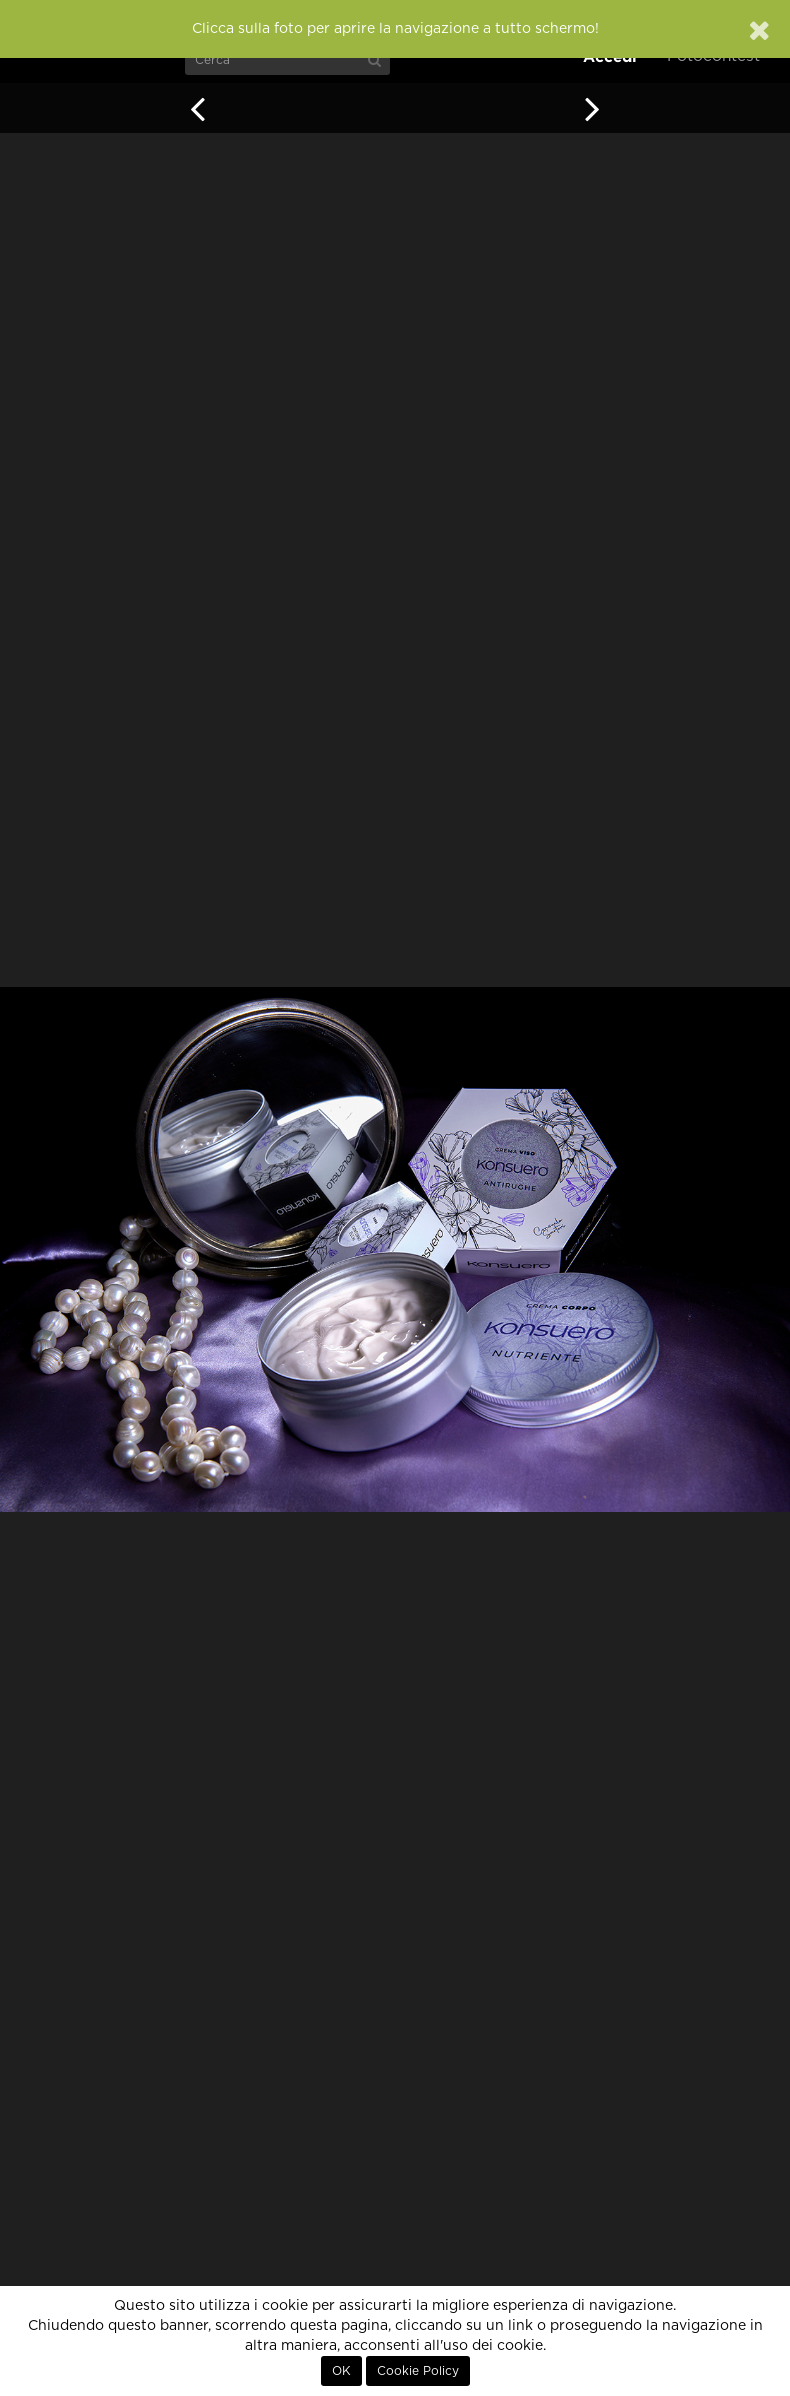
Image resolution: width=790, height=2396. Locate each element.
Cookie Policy (418, 2371)
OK (341, 2371)
